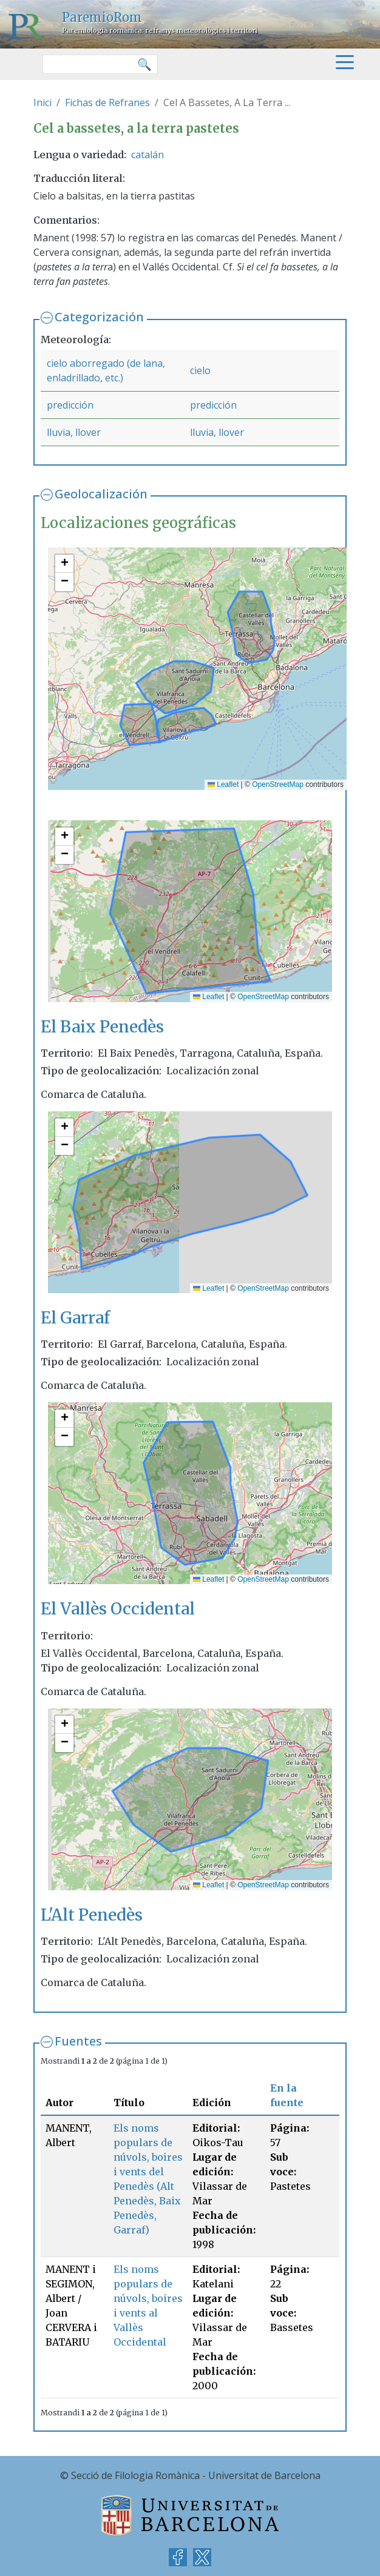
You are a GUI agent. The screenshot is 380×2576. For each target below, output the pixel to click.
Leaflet (223, 784)
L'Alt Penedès (92, 1915)
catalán (147, 154)
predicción (70, 405)
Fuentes (78, 2041)
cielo (200, 370)
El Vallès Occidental (118, 1609)
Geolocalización (101, 494)
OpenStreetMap (278, 784)
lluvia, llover (74, 432)
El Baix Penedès (102, 1027)
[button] (64, 564)
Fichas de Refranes (107, 102)
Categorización (99, 317)
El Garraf (75, 1318)
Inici (42, 102)
